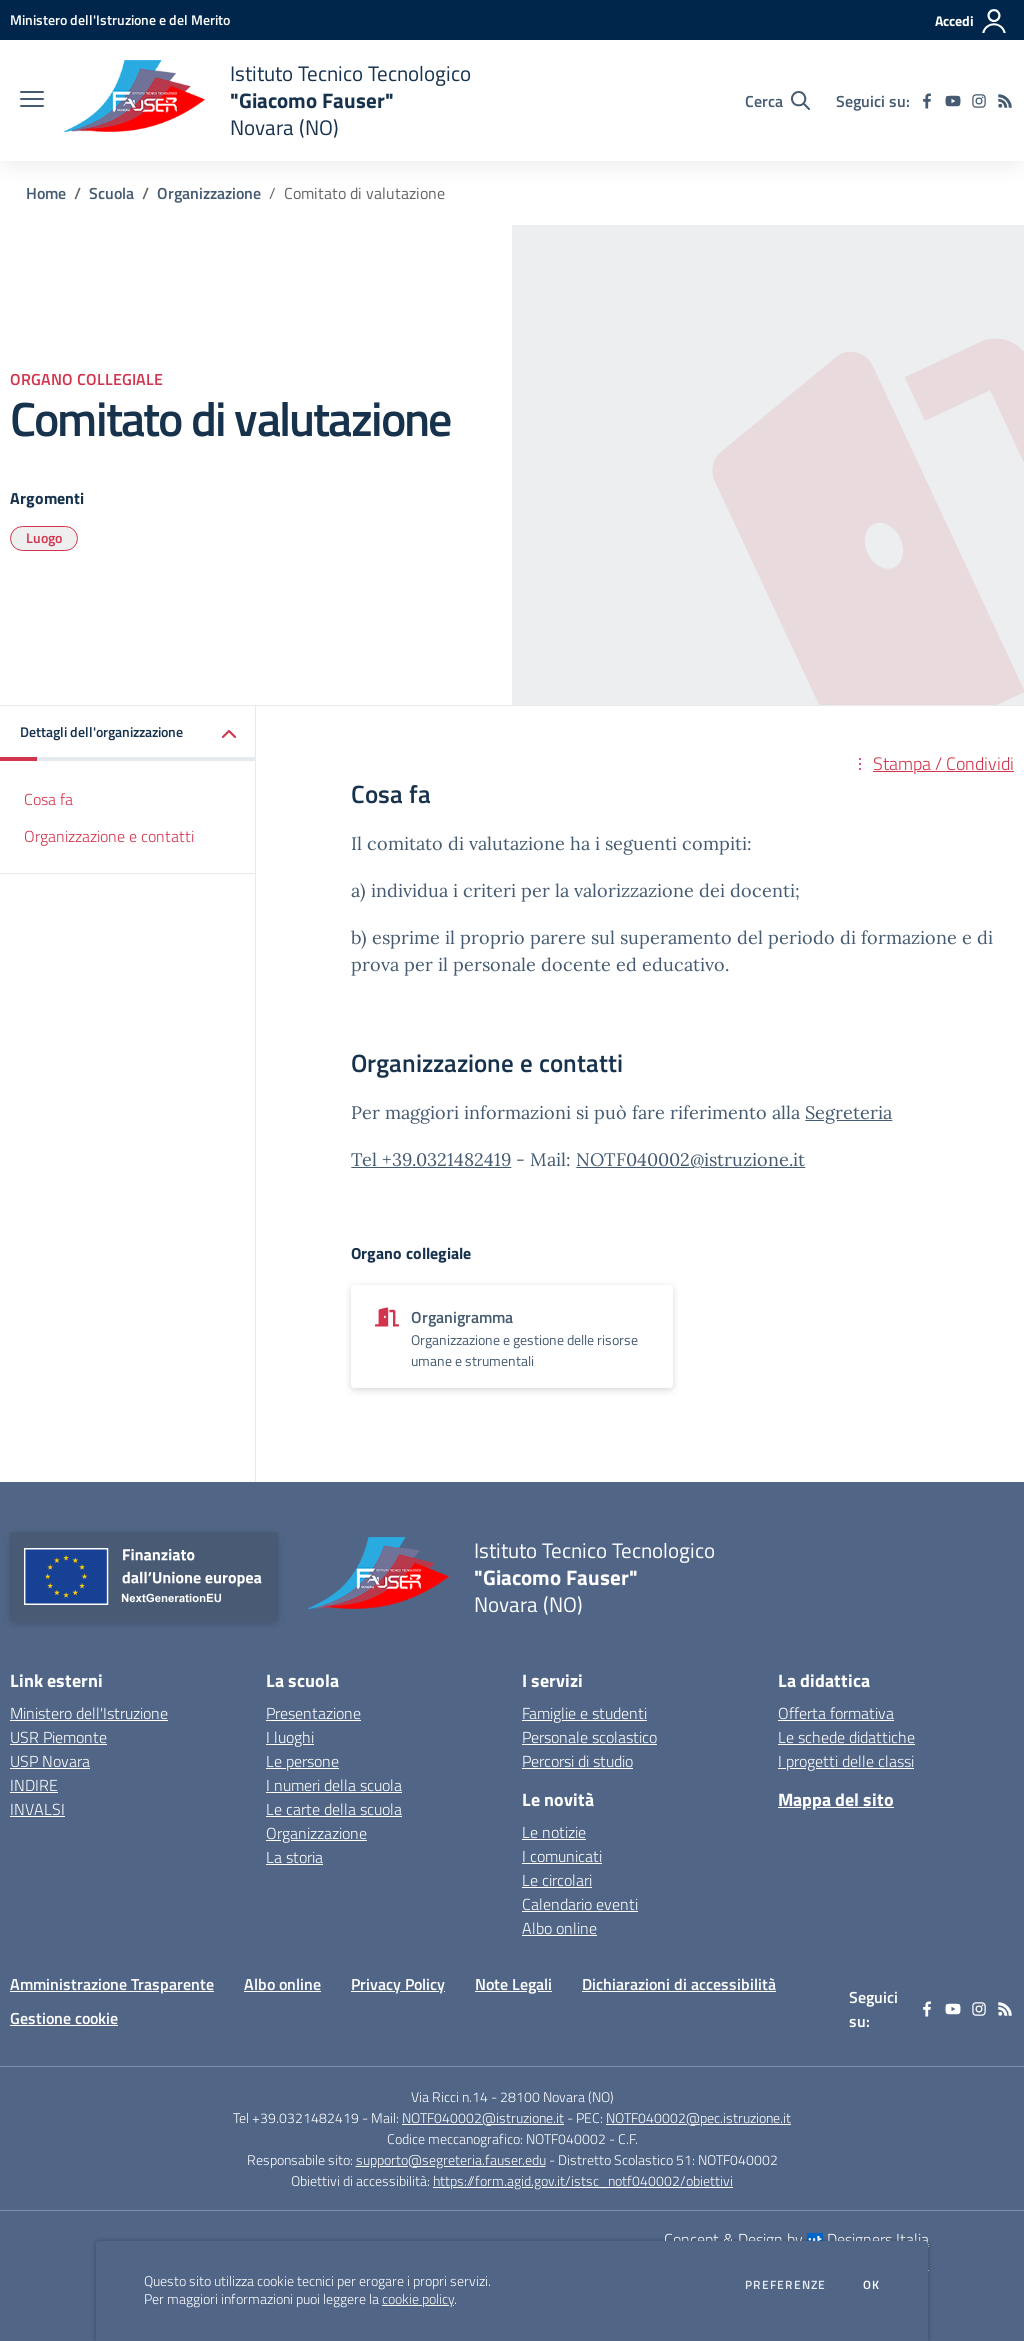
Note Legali (513, 1984)
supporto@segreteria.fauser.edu (451, 2159)
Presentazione (313, 1713)
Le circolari (557, 1880)
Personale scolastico (589, 1737)
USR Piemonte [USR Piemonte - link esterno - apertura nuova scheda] (58, 1737)
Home (46, 193)
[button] (128, 733)
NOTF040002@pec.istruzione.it (698, 2117)
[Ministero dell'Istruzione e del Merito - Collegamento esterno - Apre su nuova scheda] (120, 19)
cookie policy (418, 2299)
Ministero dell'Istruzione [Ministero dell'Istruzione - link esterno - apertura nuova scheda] (89, 1713)
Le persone (302, 1761)
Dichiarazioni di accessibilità (679, 1984)
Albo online (559, 1928)
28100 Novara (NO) (557, 2096)
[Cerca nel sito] (777, 101)
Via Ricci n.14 (449, 2096)
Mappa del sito (836, 1799)
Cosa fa (48, 799)
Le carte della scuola (334, 1809)
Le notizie (554, 1832)
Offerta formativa (836, 1713)
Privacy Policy (398, 1984)
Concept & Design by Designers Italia (796, 2239)
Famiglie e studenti (584, 1713)
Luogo (44, 537)
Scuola (111, 193)
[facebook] (927, 101)
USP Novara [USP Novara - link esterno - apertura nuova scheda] (50, 1761)
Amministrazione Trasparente (112, 1984)
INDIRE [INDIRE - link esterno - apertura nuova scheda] (34, 1785)
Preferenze (785, 2285)
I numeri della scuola (334, 1785)
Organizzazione (209, 193)
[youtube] (953, 101)
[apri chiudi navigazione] (32, 101)
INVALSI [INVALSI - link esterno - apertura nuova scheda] (37, 1809)
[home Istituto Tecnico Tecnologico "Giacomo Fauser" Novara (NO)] (267, 100)
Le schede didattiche (846, 1737)
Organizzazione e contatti (109, 836)
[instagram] (979, 101)
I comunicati (562, 1856)
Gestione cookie (64, 2018)
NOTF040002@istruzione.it (690, 1159)
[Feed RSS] (1005, 101)
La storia (294, 1857)
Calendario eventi (580, 1904)
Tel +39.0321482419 (431, 1159)
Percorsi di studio (577, 1761)
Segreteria (848, 1112)
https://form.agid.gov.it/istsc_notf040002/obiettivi (583, 2180)
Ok (872, 2285)
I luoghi (290, 1737)
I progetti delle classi (846, 1761)
